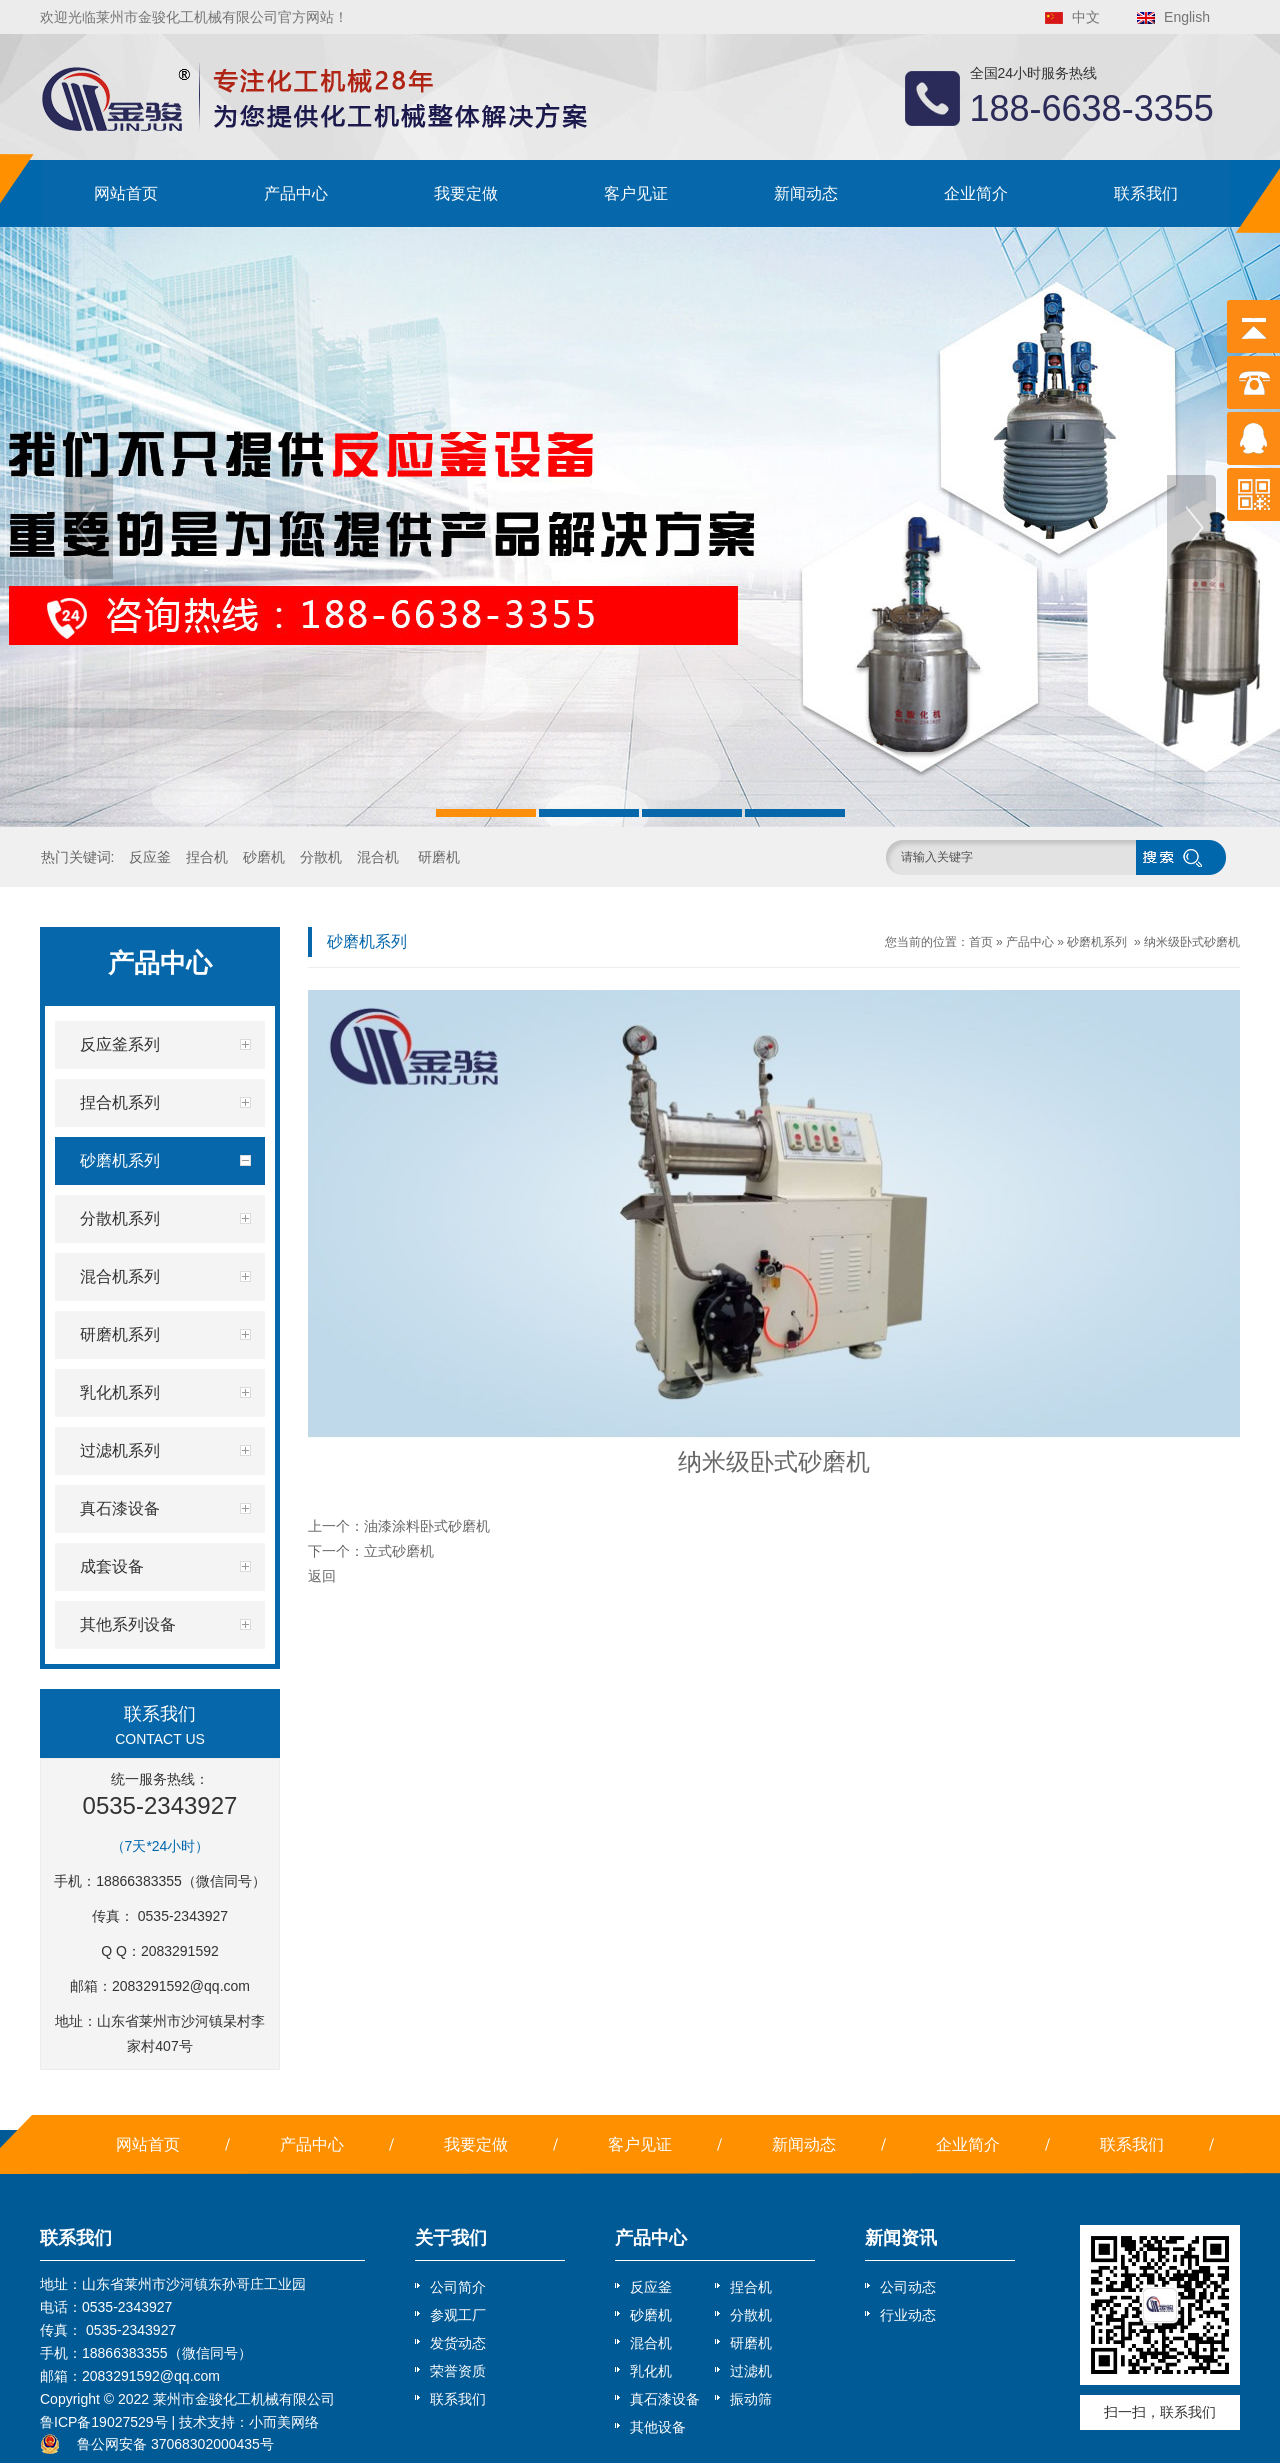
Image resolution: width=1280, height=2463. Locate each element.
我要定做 (466, 193)
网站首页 (126, 193)
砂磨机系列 (1097, 942)
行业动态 (908, 2315)
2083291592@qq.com (181, 1986)
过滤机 (751, 2371)
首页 (981, 942)
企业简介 (976, 193)
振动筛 (751, 2399)
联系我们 (1146, 193)
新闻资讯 (901, 2238)
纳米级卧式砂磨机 (1192, 942)
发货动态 (458, 2343)
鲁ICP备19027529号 (104, 2422)
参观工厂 (458, 2315)
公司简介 (458, 2287)
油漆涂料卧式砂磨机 (427, 1526)
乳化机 (651, 2371)
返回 (322, 1576)
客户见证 (636, 193)
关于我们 (451, 2238)
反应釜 (150, 857)
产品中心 (296, 193)
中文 (1086, 17)
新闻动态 (806, 193)
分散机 (321, 857)
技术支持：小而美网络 (249, 2422)
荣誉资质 (458, 2371)
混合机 (378, 857)
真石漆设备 (665, 2399)
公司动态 (908, 2287)
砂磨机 (264, 857)
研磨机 (439, 857)
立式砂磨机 (399, 1551)
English (1187, 17)
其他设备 (658, 2427)
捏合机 (207, 857)
